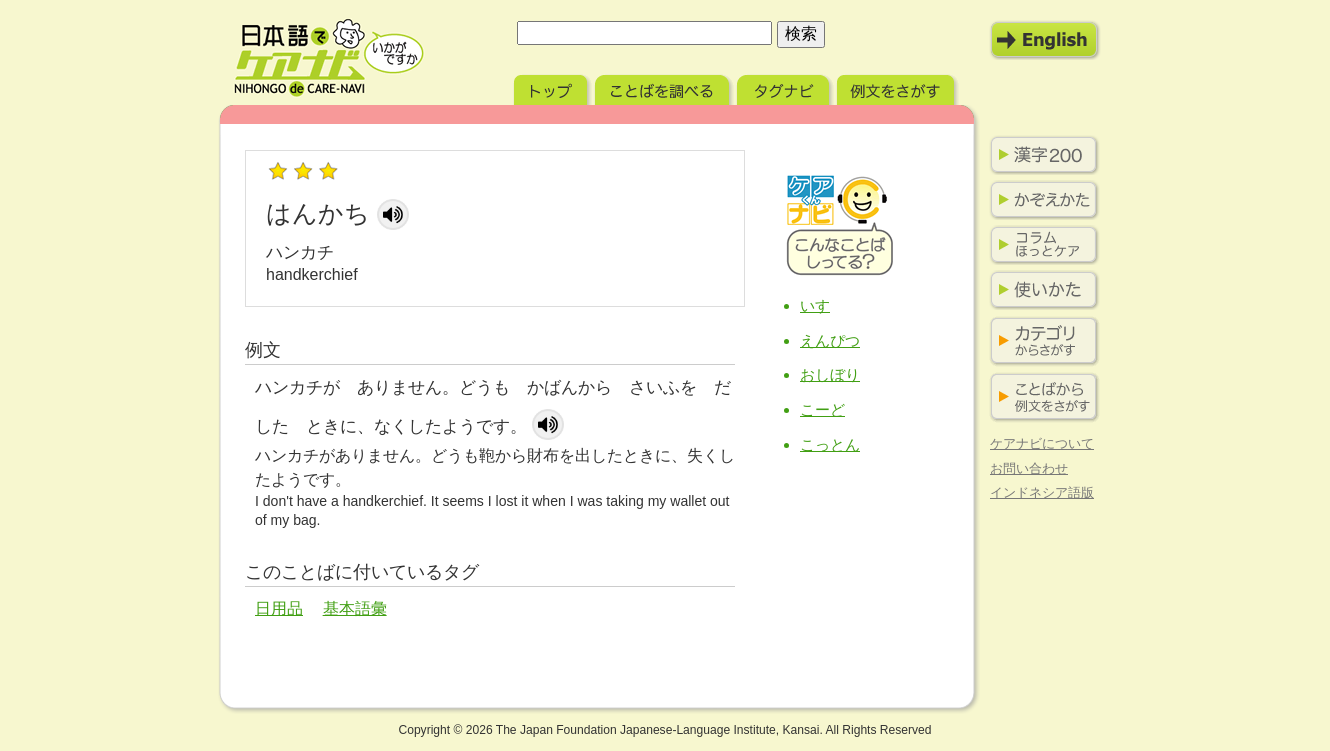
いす (815, 305)
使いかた (1040, 290)
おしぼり (830, 374)
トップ (552, 87)
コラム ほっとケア (1040, 245)
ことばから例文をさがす (1040, 397)
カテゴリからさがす (1040, 341)
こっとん (830, 444)
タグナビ (785, 87)
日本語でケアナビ (329, 58)
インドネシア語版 (1042, 492)
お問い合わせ (1029, 468)
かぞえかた (1040, 200)
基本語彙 (355, 608)
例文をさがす (897, 87)
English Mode (1045, 40)
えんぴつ (830, 340)
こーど (822, 409)
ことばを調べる (664, 87)
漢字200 (1040, 155)
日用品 (279, 608)
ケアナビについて (1042, 443)
